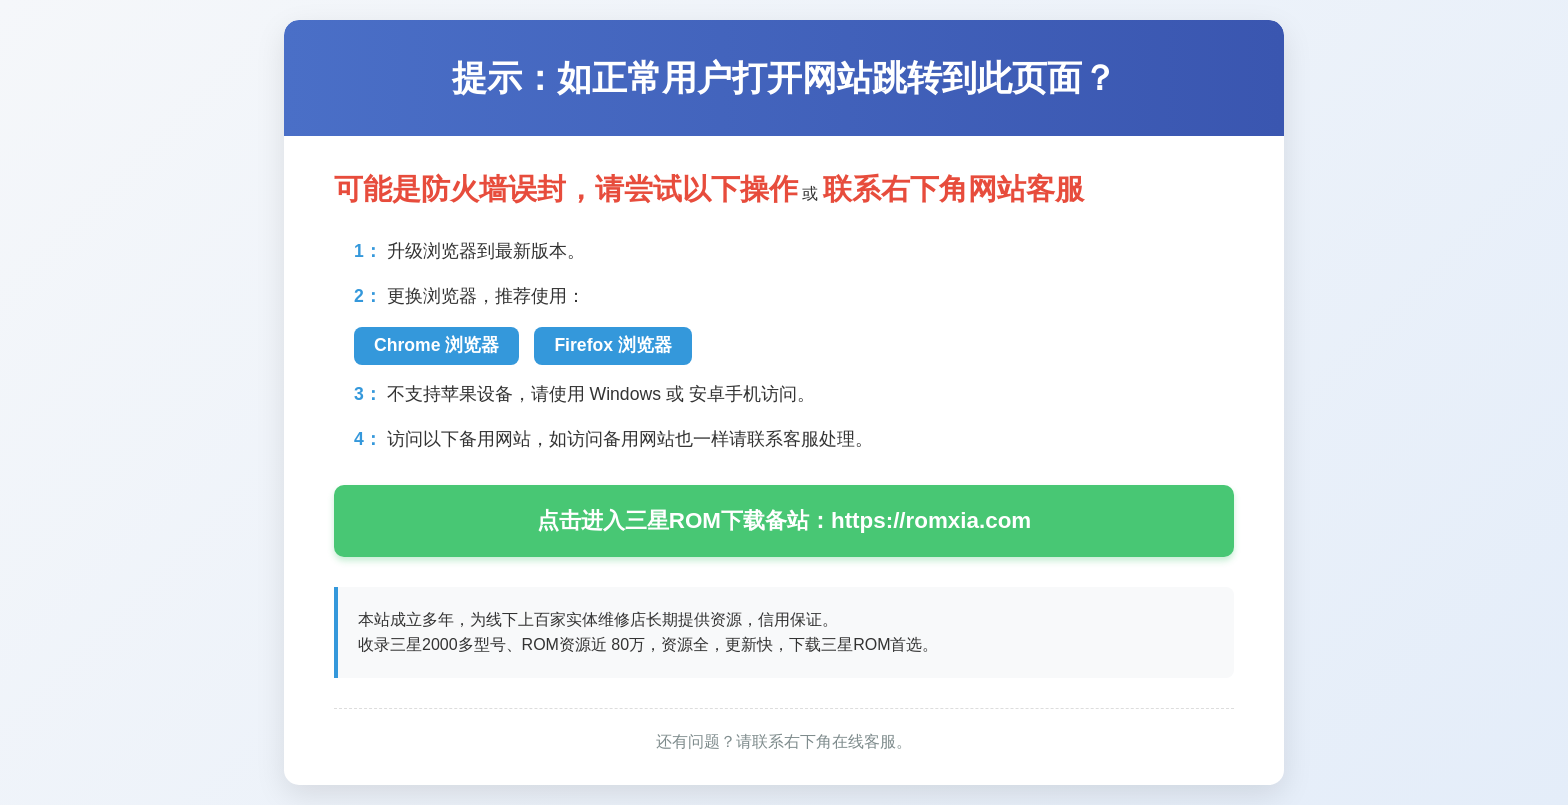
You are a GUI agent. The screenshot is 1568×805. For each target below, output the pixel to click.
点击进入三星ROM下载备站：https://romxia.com (784, 520)
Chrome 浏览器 (436, 345)
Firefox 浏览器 (613, 345)
